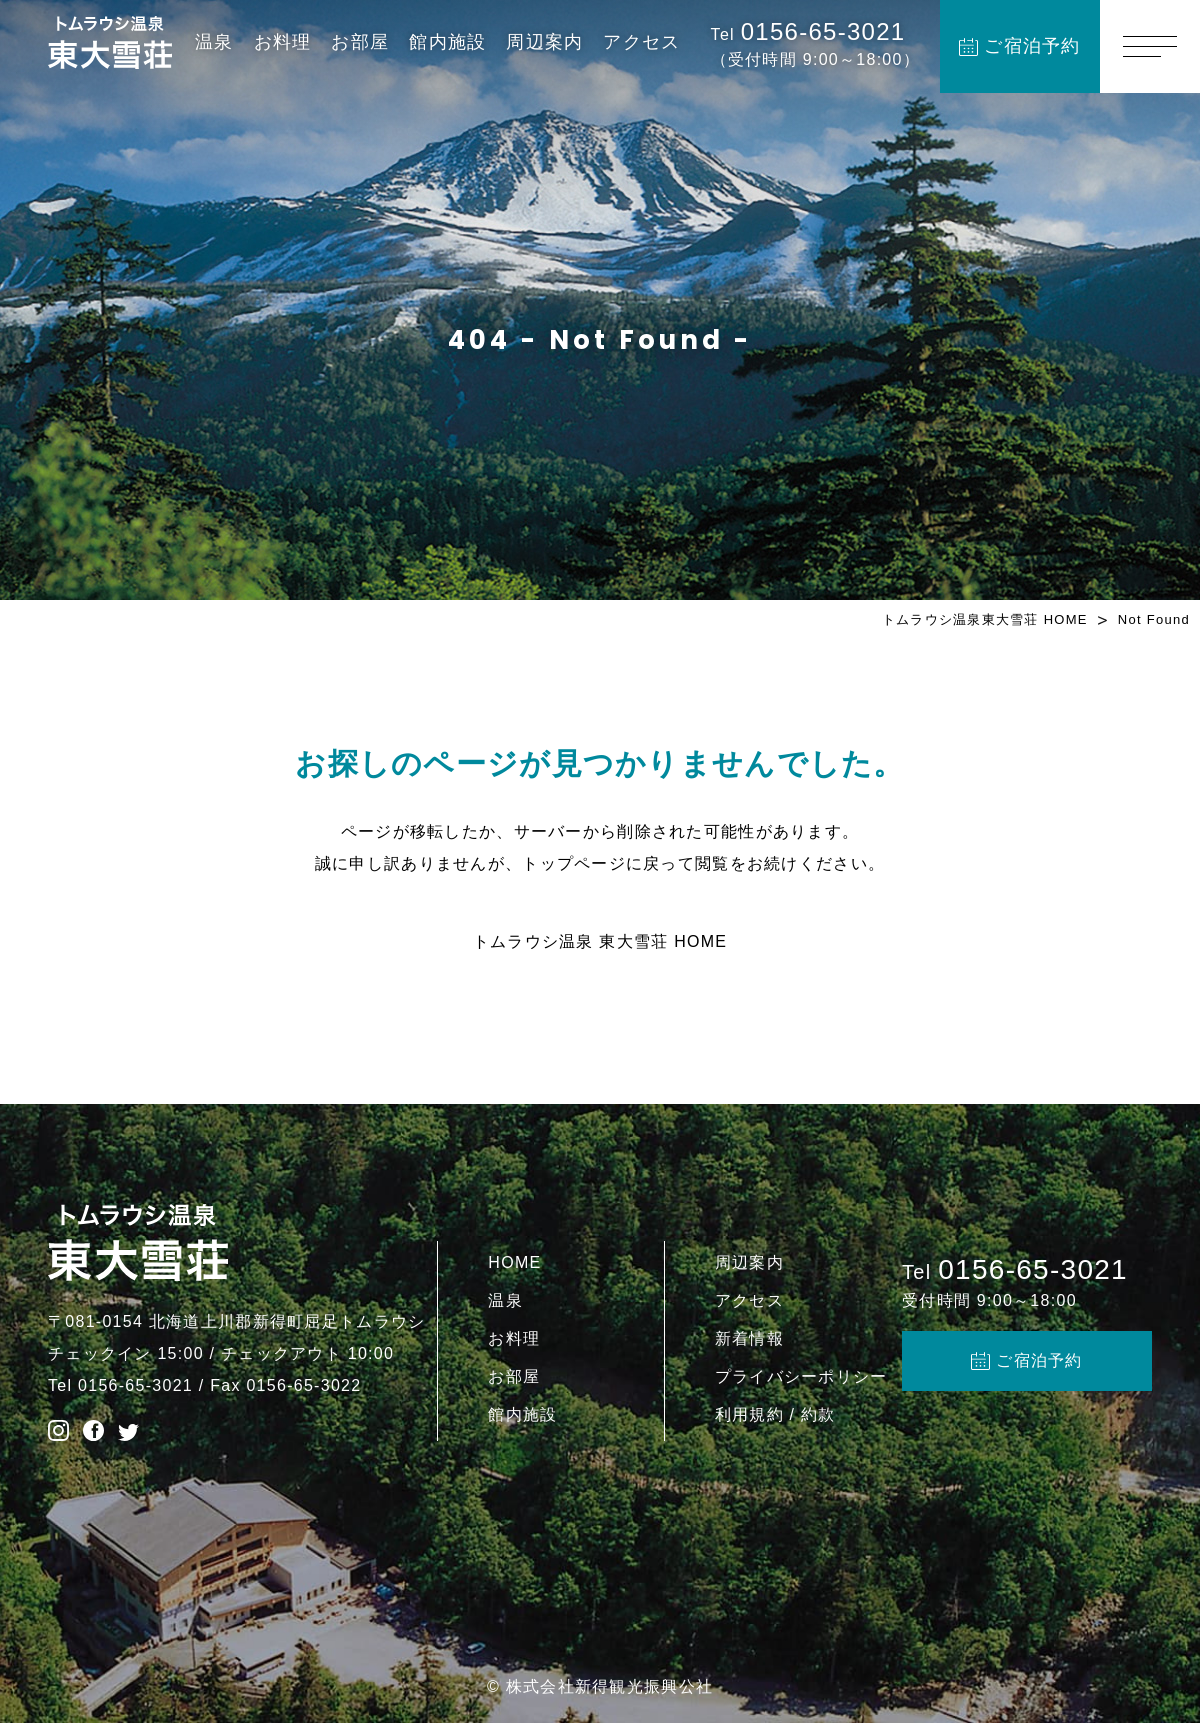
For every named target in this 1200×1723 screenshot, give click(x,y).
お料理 (283, 42)
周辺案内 (544, 42)
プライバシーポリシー (801, 1376)
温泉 (214, 42)
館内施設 (447, 42)
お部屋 (360, 42)
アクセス (641, 42)
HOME (514, 1262)
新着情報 (749, 1338)
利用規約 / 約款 (775, 1414)
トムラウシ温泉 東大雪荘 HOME (600, 941)
